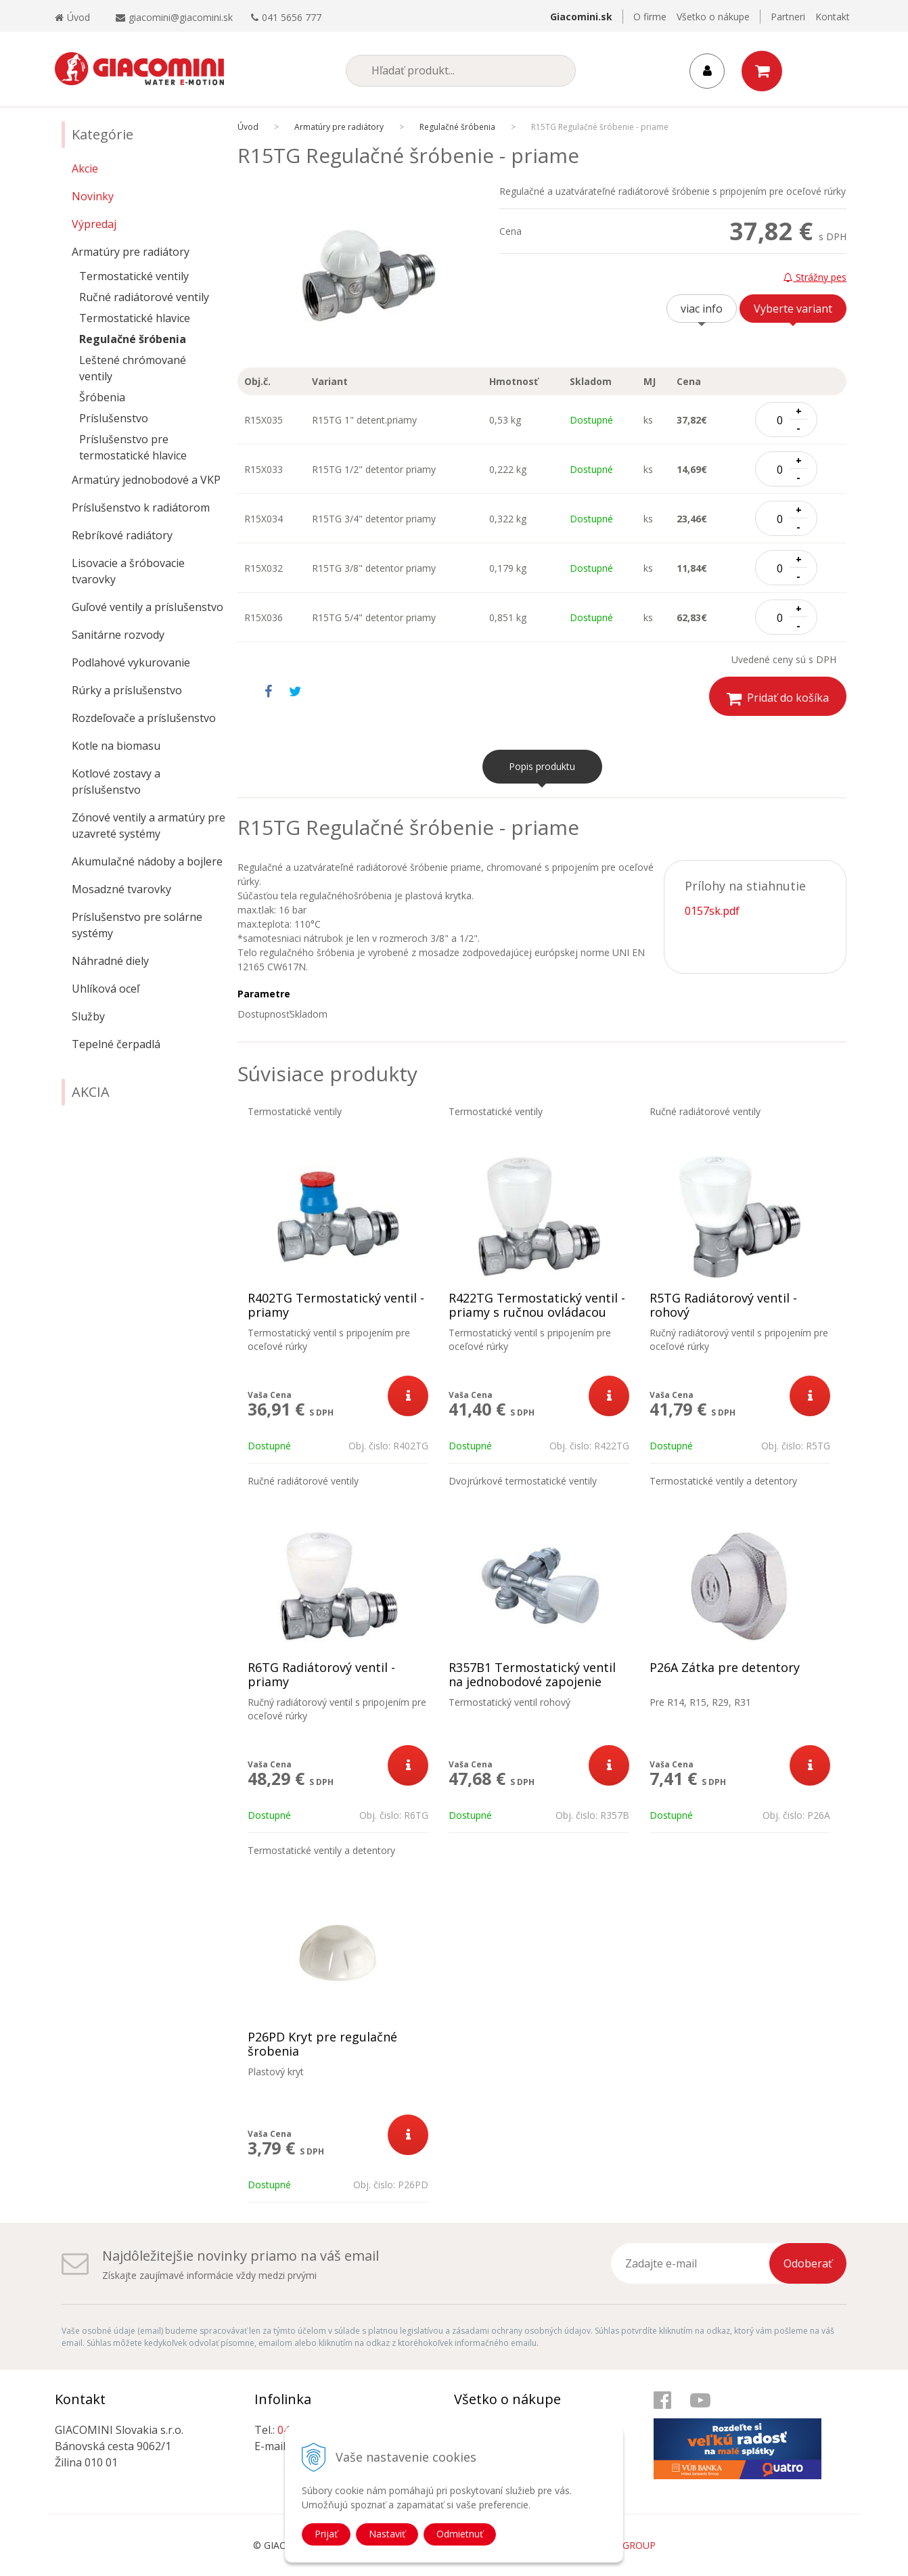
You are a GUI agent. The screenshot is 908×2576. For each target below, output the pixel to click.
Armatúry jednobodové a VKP (146, 479)
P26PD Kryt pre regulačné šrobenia (322, 2044)
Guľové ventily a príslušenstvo (147, 607)
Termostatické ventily (134, 276)
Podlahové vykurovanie (131, 662)
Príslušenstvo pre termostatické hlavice (133, 447)
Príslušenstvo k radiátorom (141, 507)
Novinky (93, 196)
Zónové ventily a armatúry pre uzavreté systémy (148, 825)
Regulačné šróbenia (132, 339)
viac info (702, 308)
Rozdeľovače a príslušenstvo (144, 717)
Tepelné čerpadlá (116, 1044)
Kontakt (832, 16)
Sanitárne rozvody (118, 634)
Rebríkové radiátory (122, 535)
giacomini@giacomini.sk (181, 17)
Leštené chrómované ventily (132, 368)
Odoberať (808, 2263)
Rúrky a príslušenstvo (127, 690)
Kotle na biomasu (116, 745)
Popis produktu (542, 766)
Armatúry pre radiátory (130, 251)
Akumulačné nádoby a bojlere (147, 861)
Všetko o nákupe (713, 16)
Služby (88, 1016)
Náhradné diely (110, 960)
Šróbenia (102, 397)
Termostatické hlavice (134, 318)
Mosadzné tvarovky (121, 889)
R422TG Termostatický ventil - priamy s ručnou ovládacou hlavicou (537, 1312)
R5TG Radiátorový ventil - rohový (723, 1305)
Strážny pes (815, 277)
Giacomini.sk (581, 16)
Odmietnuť (459, 2533)
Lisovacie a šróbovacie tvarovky (128, 571)
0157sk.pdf (712, 910)
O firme (649, 16)
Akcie (85, 168)
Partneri (788, 16)
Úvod (72, 17)
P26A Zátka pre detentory (725, 1667)
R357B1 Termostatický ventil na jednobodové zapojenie (532, 1674)
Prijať (326, 2533)
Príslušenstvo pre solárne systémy (137, 925)
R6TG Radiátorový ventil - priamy (321, 1674)
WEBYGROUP (626, 2545)
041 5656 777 (291, 17)
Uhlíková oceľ (105, 988)
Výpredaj (94, 224)
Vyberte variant (793, 308)
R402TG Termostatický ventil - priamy (336, 1305)
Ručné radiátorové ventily (144, 297)
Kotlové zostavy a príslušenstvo (116, 781)
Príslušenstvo (113, 418)
